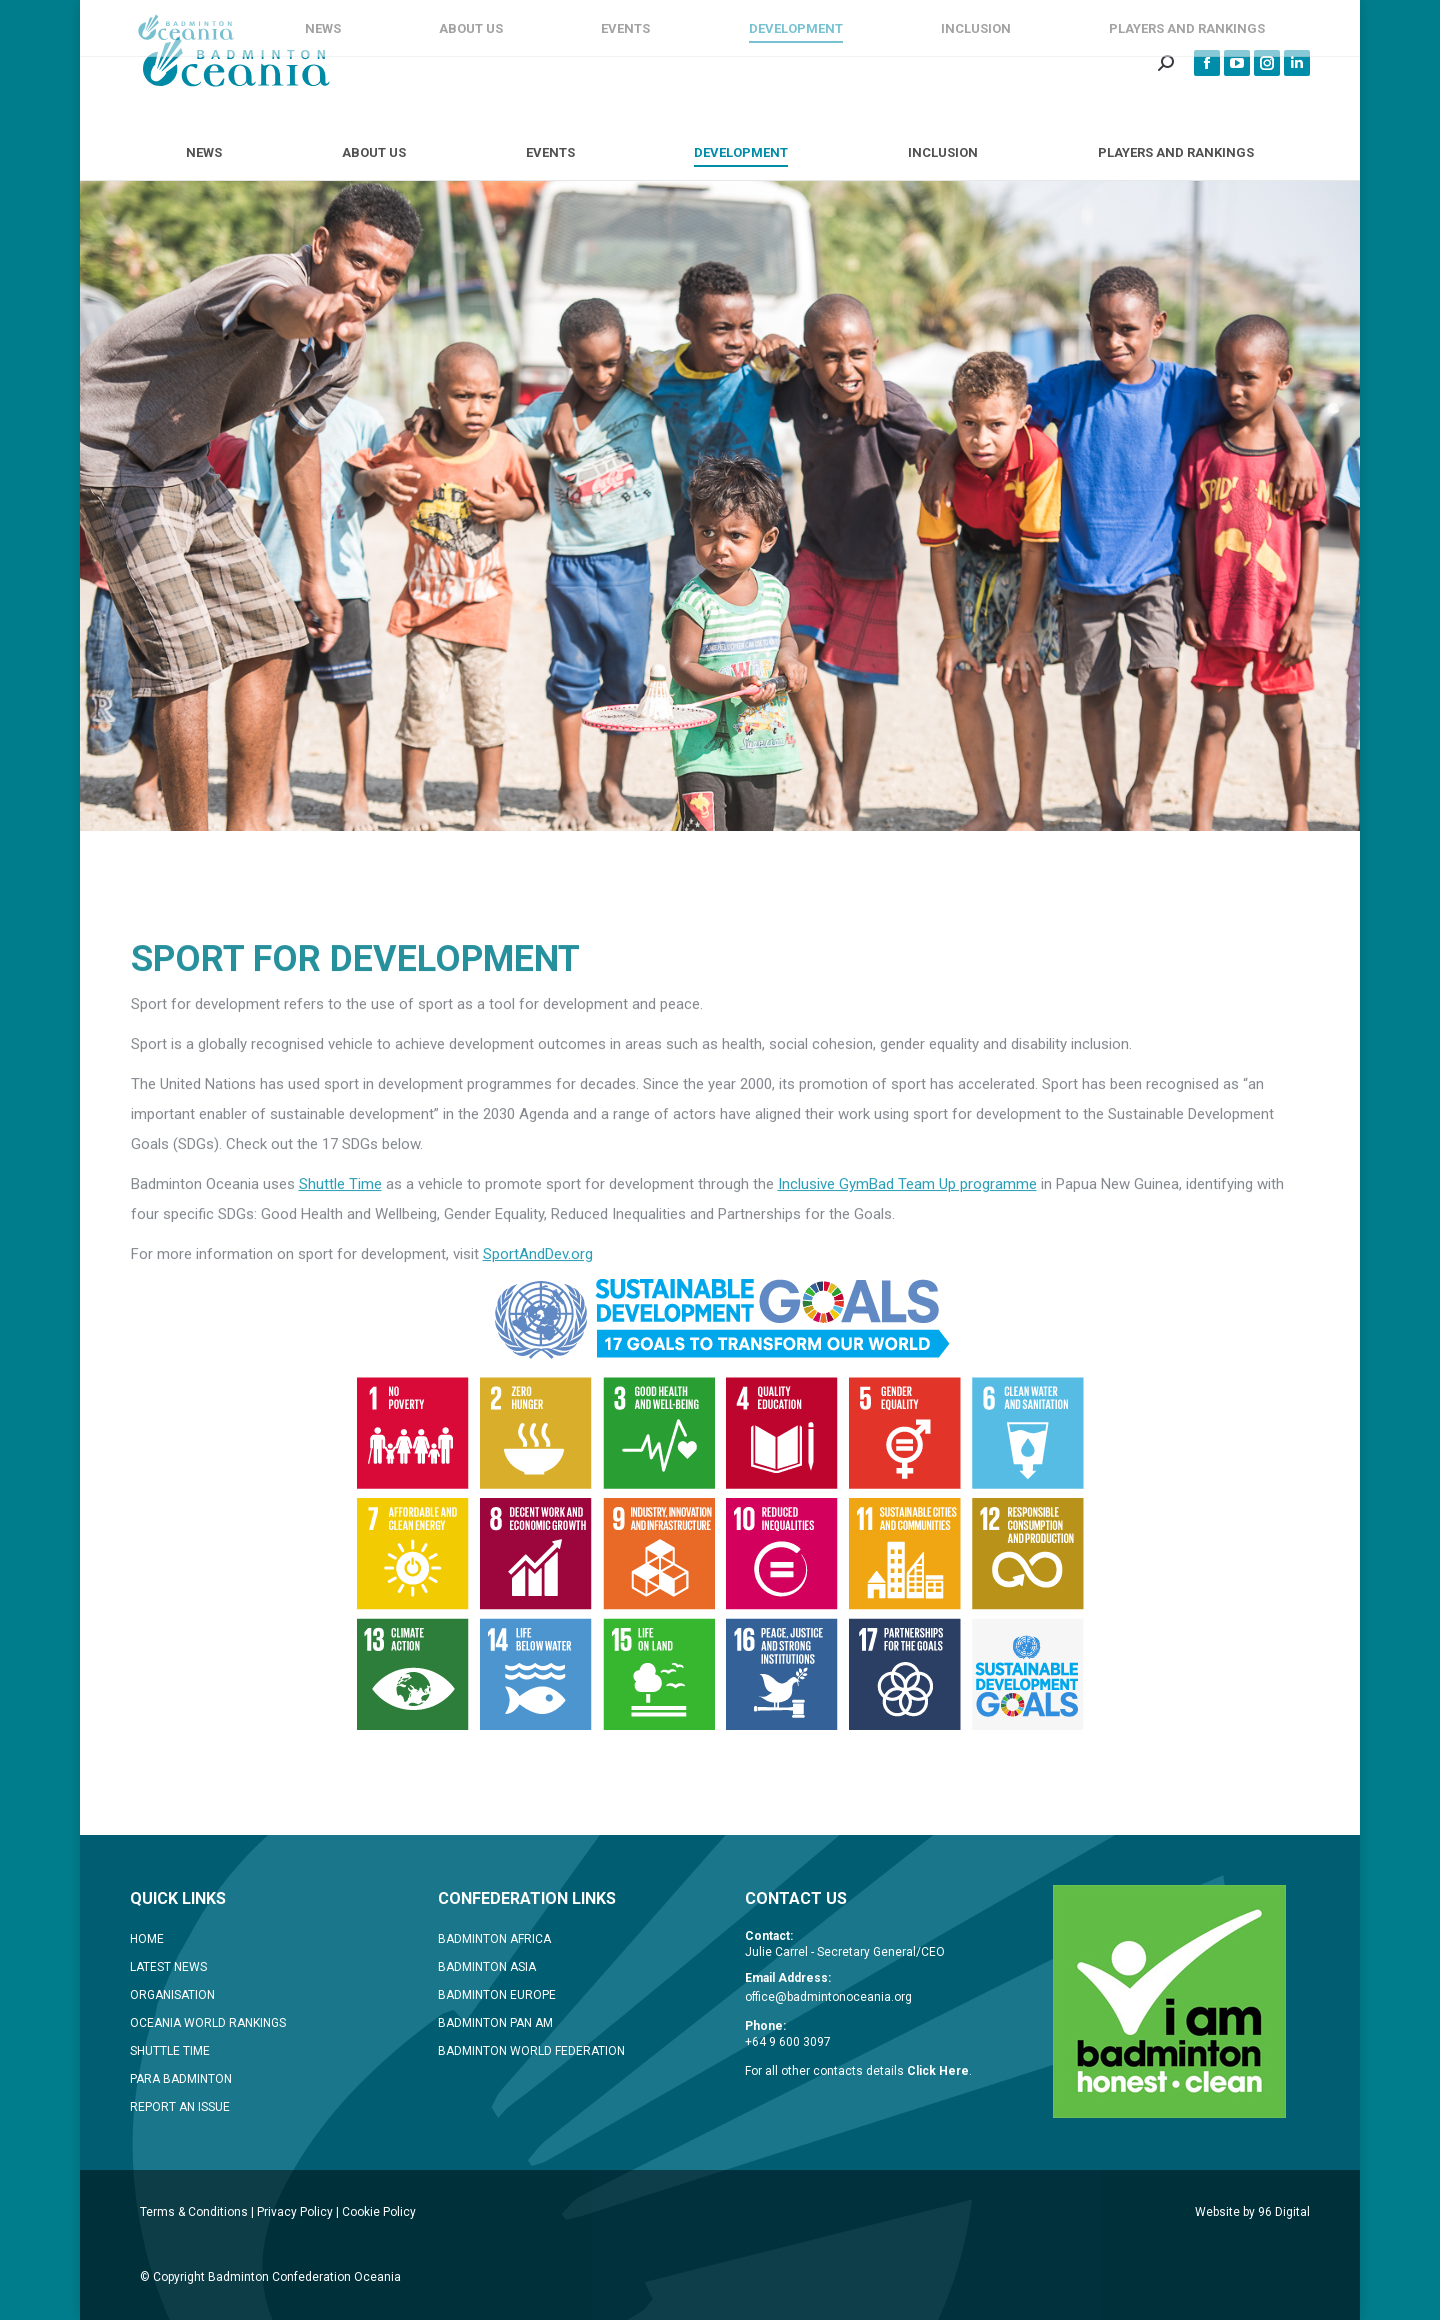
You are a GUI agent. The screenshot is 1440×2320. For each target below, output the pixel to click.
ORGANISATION (172, 1995)
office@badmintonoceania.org (828, 1997)
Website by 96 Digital (1252, 2212)
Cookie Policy (379, 2212)
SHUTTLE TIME (170, 2051)
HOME (147, 1939)
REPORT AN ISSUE (180, 2107)
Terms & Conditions (194, 2212)
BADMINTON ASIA (487, 1967)
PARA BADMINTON (181, 2079)
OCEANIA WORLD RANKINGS (208, 2023)
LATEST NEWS (168, 1967)
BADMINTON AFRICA (494, 1939)
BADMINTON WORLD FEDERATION (531, 2051)
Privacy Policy (295, 2212)
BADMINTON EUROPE (497, 1995)
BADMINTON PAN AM (495, 2023)
